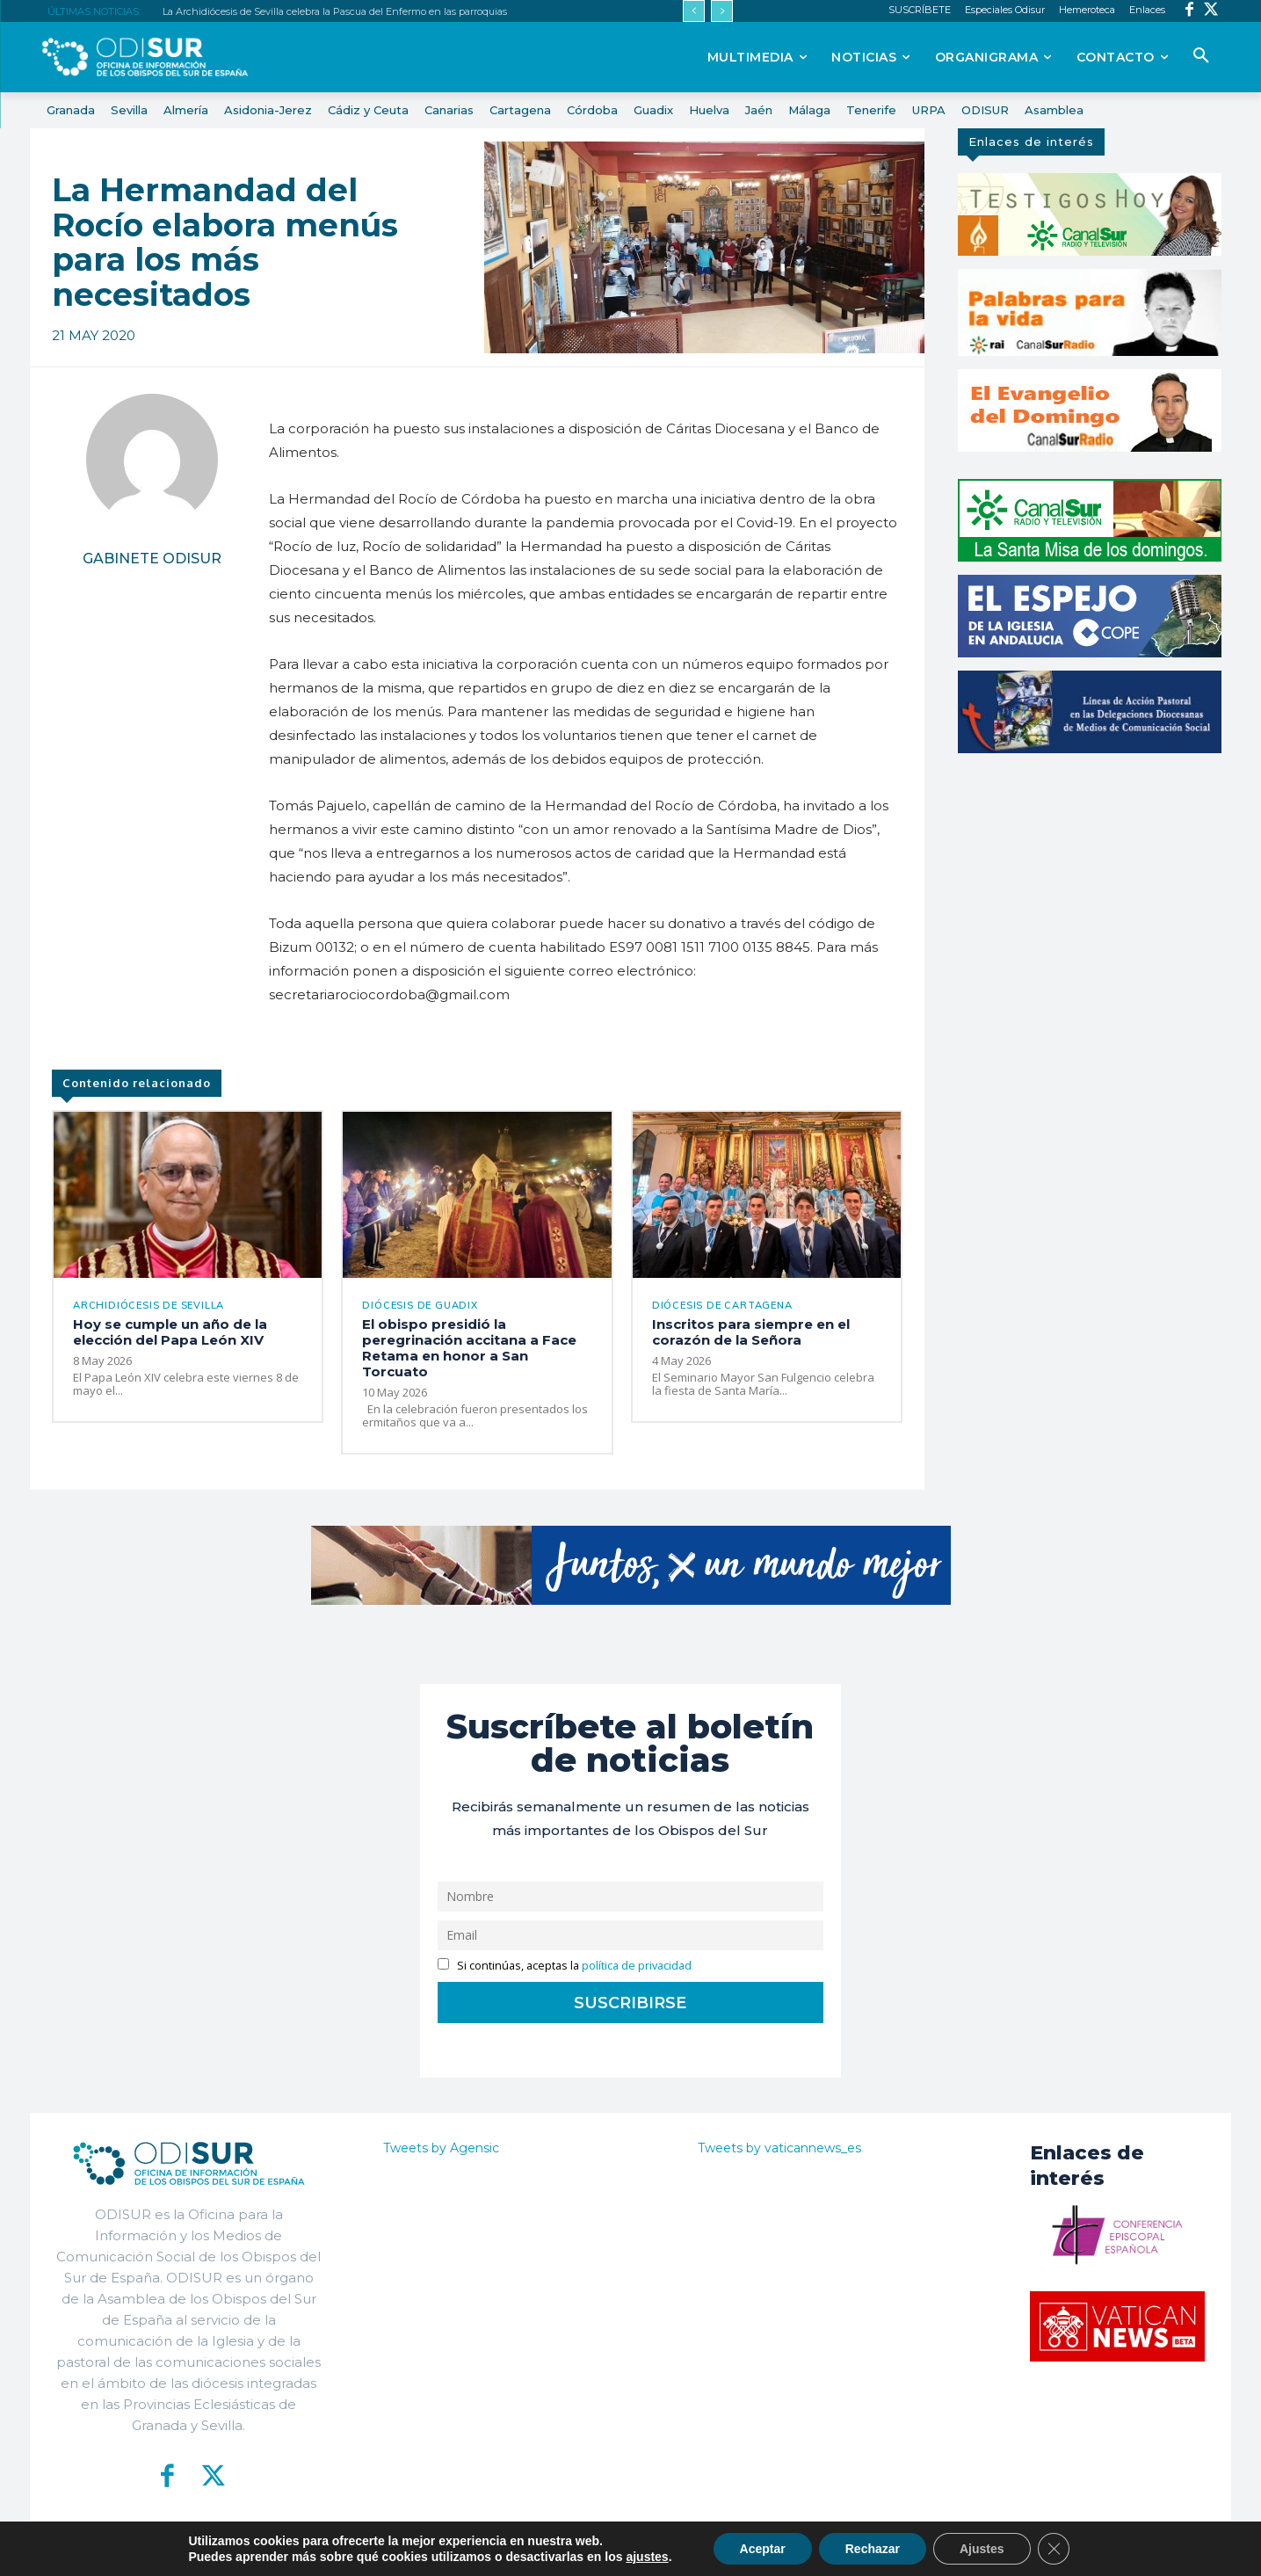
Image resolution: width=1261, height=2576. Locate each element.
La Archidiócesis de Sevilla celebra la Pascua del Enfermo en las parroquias (335, 11)
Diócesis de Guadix (419, 1305)
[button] (1201, 56)
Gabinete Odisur (152, 558)
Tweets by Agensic (441, 2148)
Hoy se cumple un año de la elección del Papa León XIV (170, 1332)
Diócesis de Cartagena (722, 1305)
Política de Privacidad (728, 2549)
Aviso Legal (840, 2549)
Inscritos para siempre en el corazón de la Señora (751, 1332)
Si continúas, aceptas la (565, 1965)
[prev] (694, 11)
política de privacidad (637, 1965)
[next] (722, 11)
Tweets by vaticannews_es (779, 2148)
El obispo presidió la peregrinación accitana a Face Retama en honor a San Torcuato (469, 1348)
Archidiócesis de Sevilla (148, 1305)
